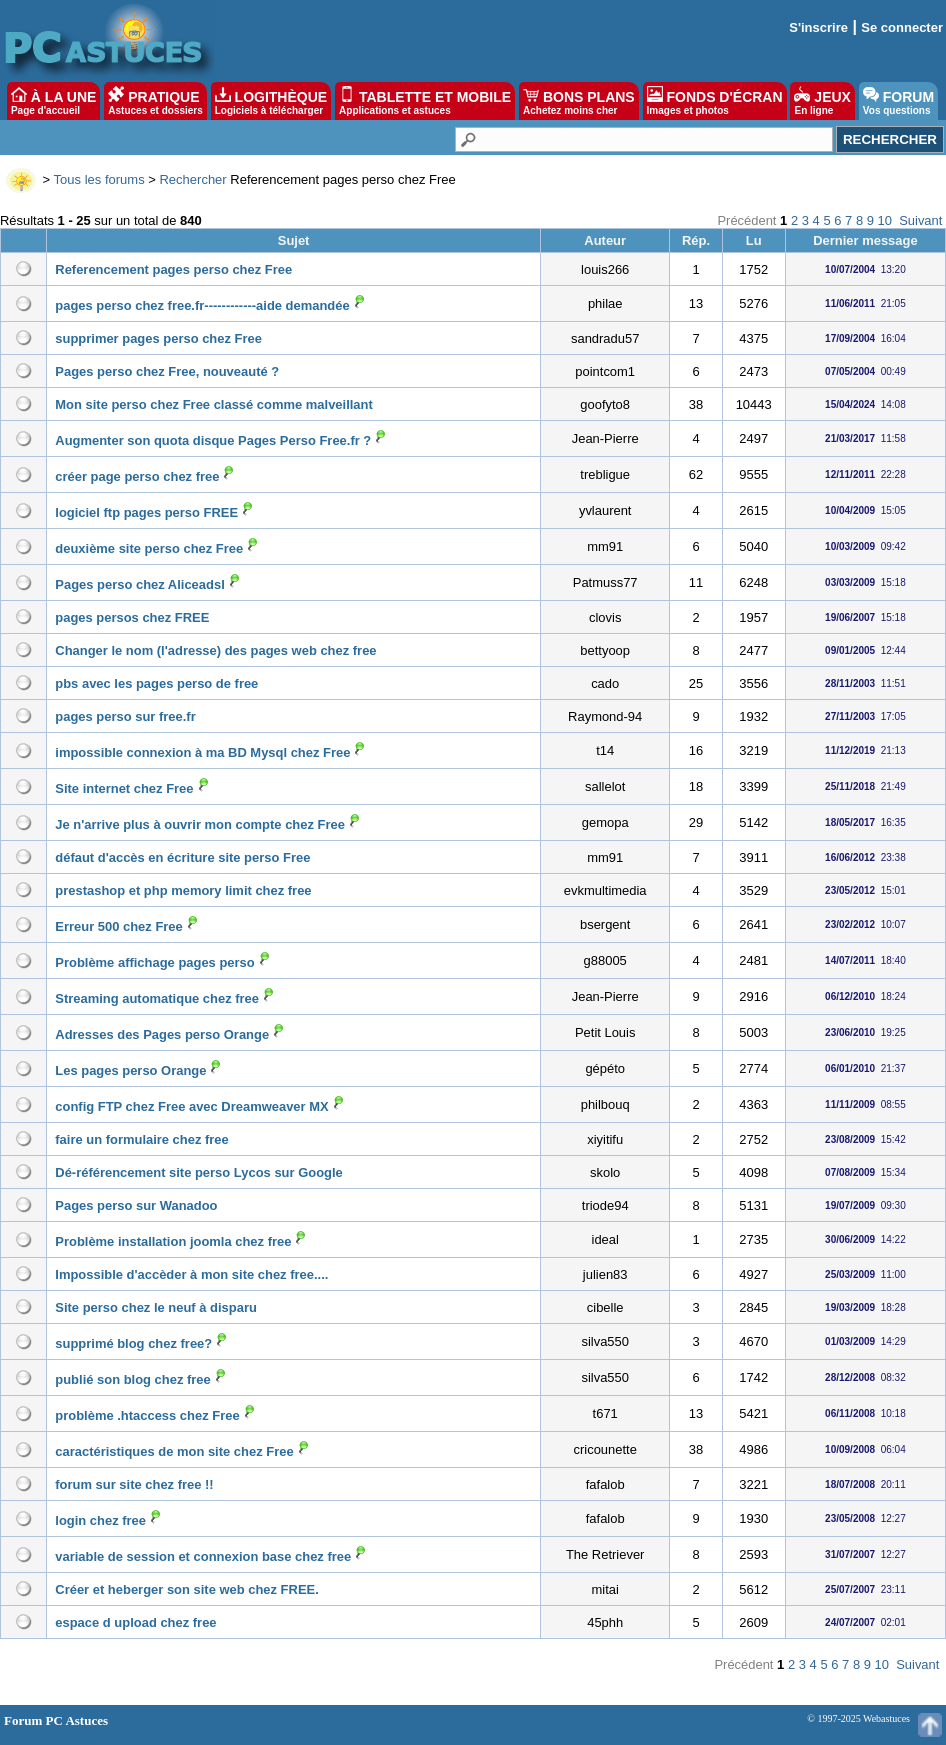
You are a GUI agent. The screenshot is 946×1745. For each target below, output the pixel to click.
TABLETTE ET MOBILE (425, 101)
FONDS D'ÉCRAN (715, 101)
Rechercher (192, 179)
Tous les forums (99, 179)
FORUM (898, 101)
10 (885, 220)
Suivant (920, 220)
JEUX (822, 101)
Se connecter (902, 27)
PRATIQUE (155, 101)
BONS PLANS (579, 101)
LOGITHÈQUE (271, 101)
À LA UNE (53, 101)
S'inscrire (818, 27)
